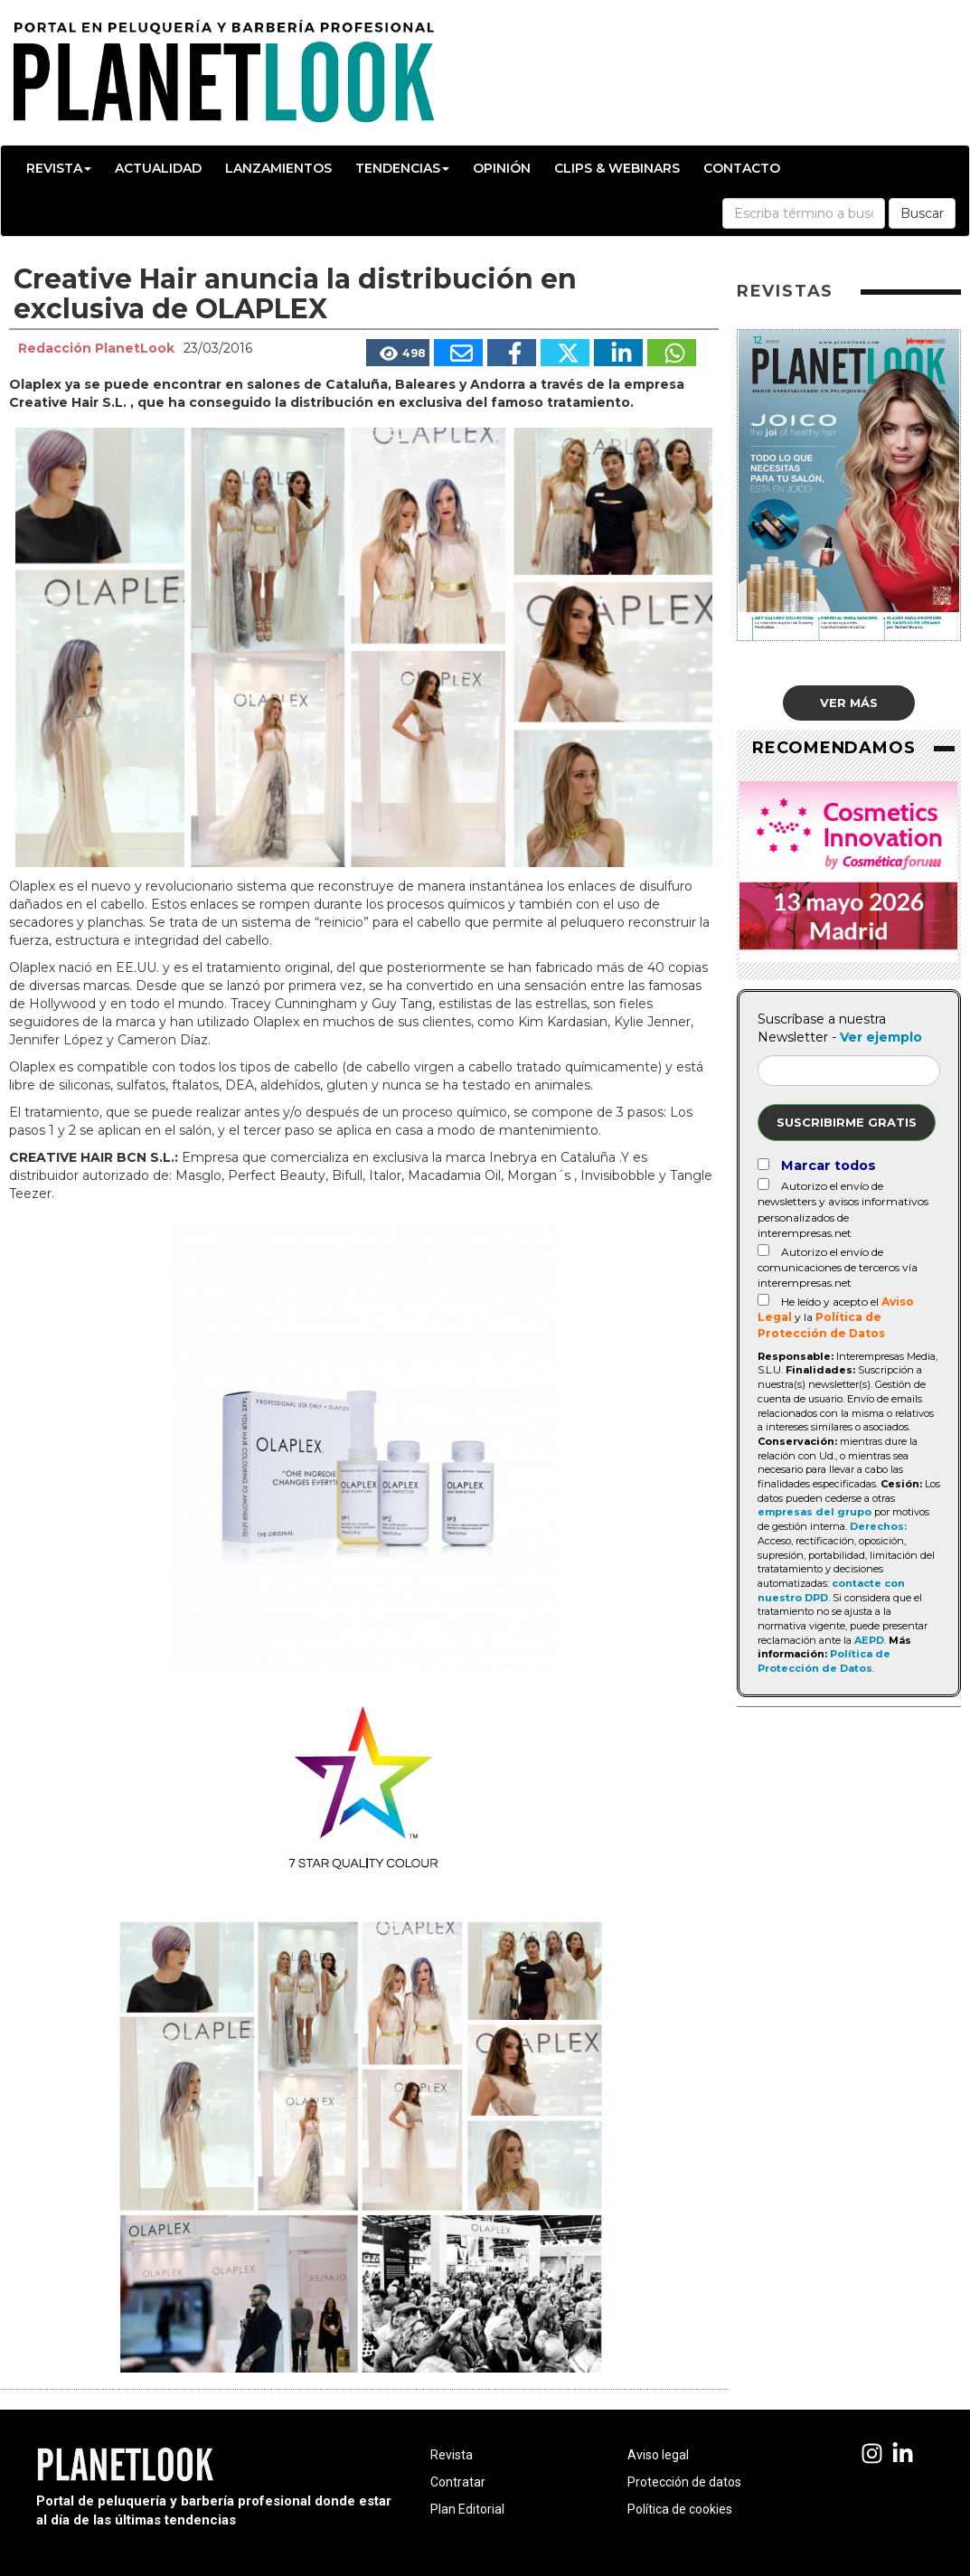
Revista (58, 168)
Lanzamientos (278, 168)
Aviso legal (658, 2455)
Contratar (457, 2482)
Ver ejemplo (881, 1037)
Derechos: (878, 1526)
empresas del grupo (814, 1511)
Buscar (922, 213)
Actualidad (158, 168)
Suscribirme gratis (847, 1122)
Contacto (741, 168)
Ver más (849, 702)
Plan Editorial (467, 2509)
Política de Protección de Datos (824, 1661)
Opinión (502, 168)
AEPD (869, 1640)
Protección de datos (684, 2482)
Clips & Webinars (617, 168)
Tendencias (402, 168)
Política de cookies (679, 2509)
